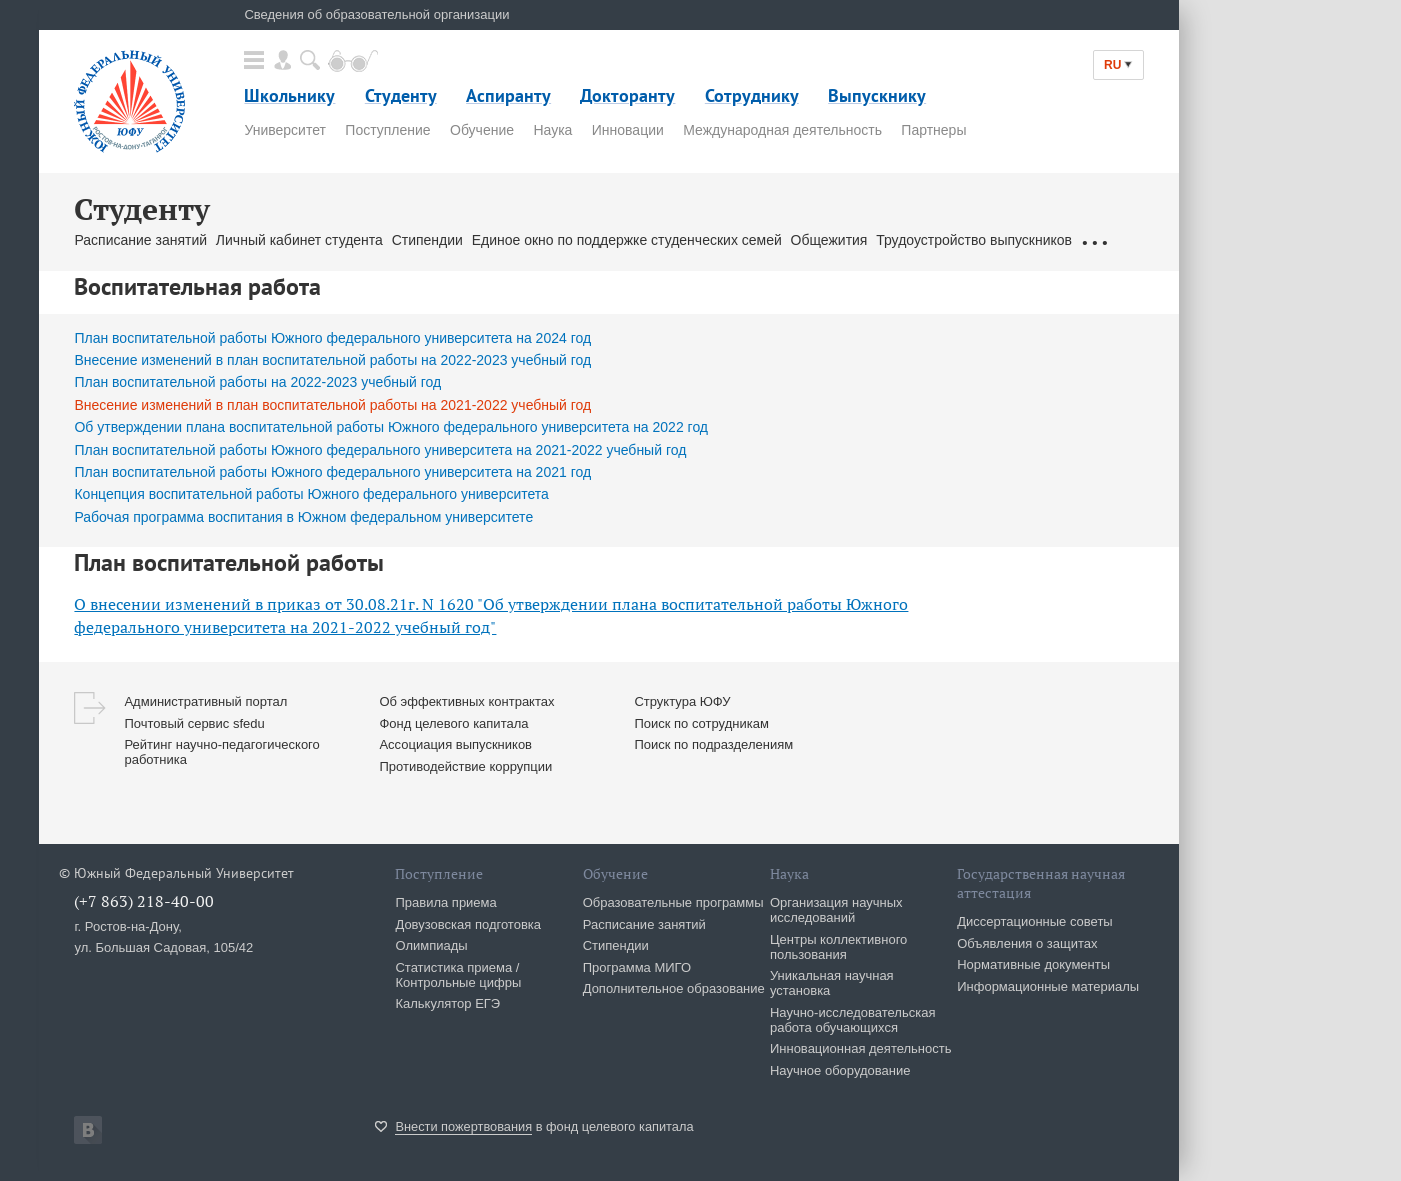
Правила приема (445, 902)
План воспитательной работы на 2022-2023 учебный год (257, 382)
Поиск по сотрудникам (701, 723)
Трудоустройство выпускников (974, 240)
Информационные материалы (1048, 986)
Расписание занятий (140, 240)
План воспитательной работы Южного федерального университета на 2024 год (332, 338)
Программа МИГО (637, 967)
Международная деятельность (782, 130)
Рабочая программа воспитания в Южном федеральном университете (303, 517)
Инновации (628, 130)
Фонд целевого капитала (453, 723)
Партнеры (933, 130)
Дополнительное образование (674, 988)
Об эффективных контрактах (466, 701)
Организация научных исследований (836, 910)
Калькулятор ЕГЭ (447, 1003)
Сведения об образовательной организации (376, 14)
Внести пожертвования (463, 1126)
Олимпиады (431, 945)
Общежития (829, 240)
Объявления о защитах (1027, 943)
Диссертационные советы (1035, 921)
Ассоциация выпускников (455, 744)
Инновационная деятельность (861, 1048)
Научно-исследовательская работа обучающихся (853, 1020)
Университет (284, 130)
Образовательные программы (673, 902)
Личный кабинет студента (299, 240)
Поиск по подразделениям (713, 744)
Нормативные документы (1033, 964)
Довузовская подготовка (468, 924)
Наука (552, 130)
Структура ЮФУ (682, 701)
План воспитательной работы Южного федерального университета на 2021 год (332, 472)
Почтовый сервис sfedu (194, 723)
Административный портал (205, 701)
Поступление (387, 130)
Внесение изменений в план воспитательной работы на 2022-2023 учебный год (332, 360)
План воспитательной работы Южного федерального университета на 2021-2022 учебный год (380, 450)
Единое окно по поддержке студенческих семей (627, 240)
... (1094, 240)
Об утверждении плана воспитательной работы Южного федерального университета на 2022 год (391, 427)
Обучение (482, 130)
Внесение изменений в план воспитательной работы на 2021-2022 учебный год (332, 405)
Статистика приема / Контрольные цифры (458, 975)
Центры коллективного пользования (838, 947)
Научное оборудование (840, 1070)
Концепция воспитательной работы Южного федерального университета (311, 494)
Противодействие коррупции (465, 766)
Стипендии (427, 240)
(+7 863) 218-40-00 (144, 901)
